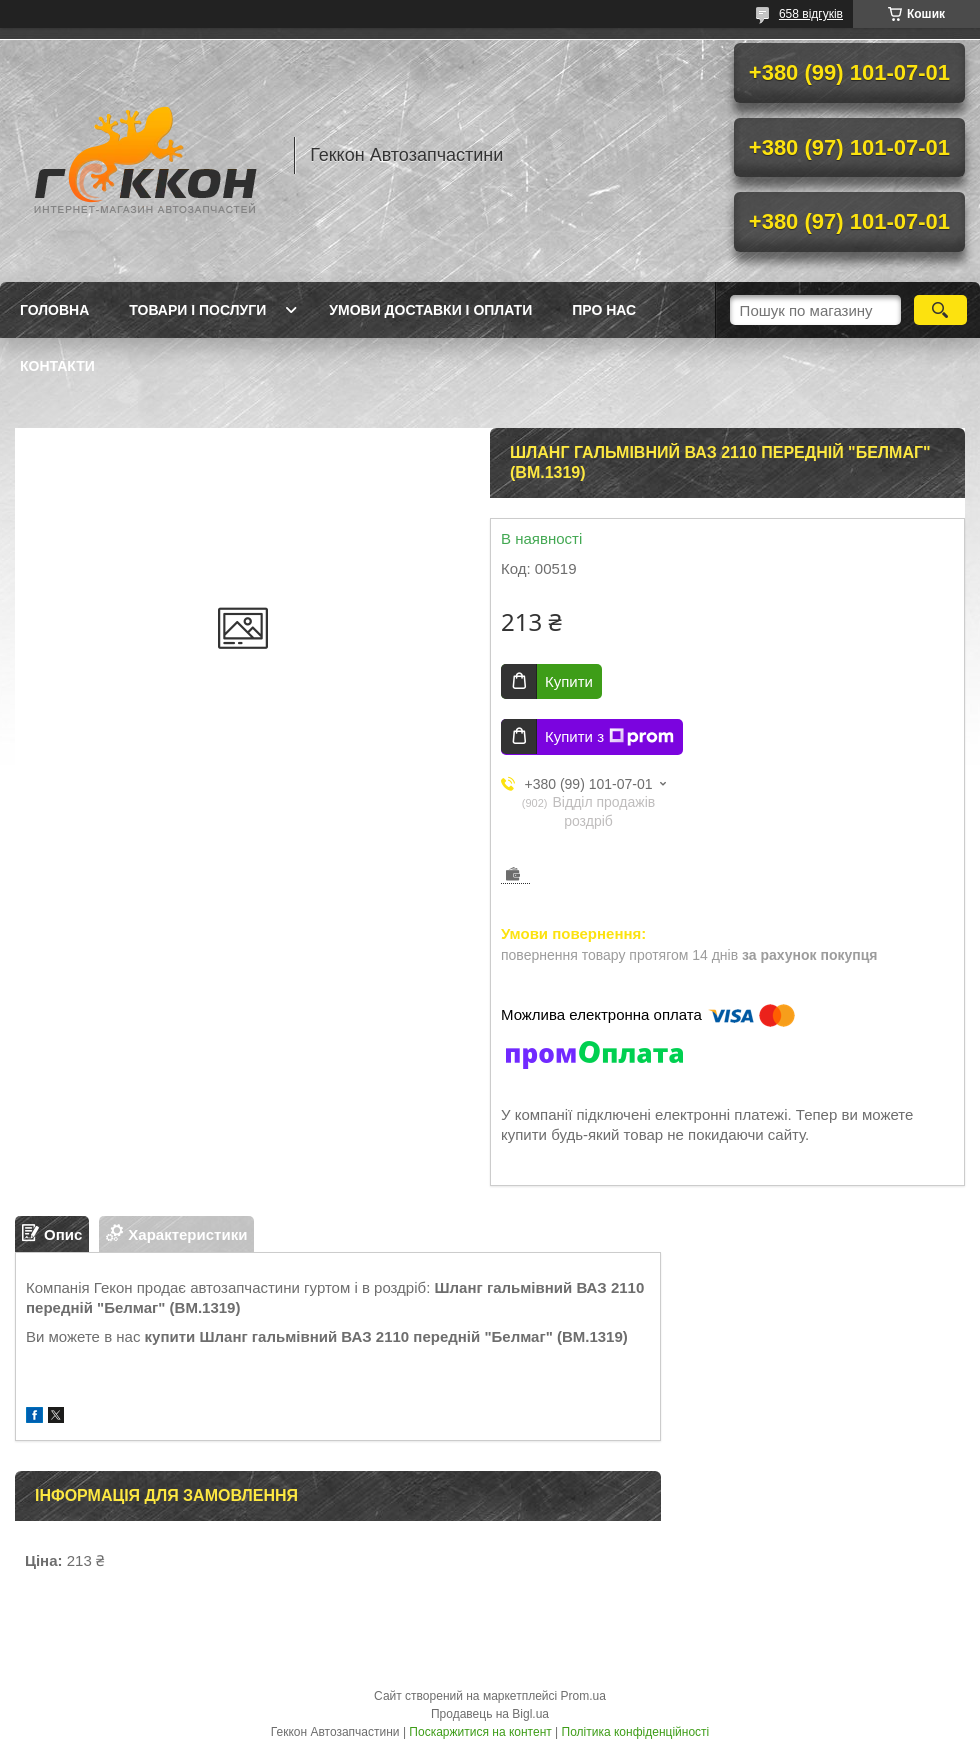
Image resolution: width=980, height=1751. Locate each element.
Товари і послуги (197, 310)
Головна (54, 310)
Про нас (604, 310)
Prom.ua (583, 1696)
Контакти (57, 366)
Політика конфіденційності (636, 1732)
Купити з (609, 737)
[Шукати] (940, 310)
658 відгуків (811, 14)
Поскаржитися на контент (480, 1732)
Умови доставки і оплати (430, 310)
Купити (569, 681)
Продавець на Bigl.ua (490, 1714)
